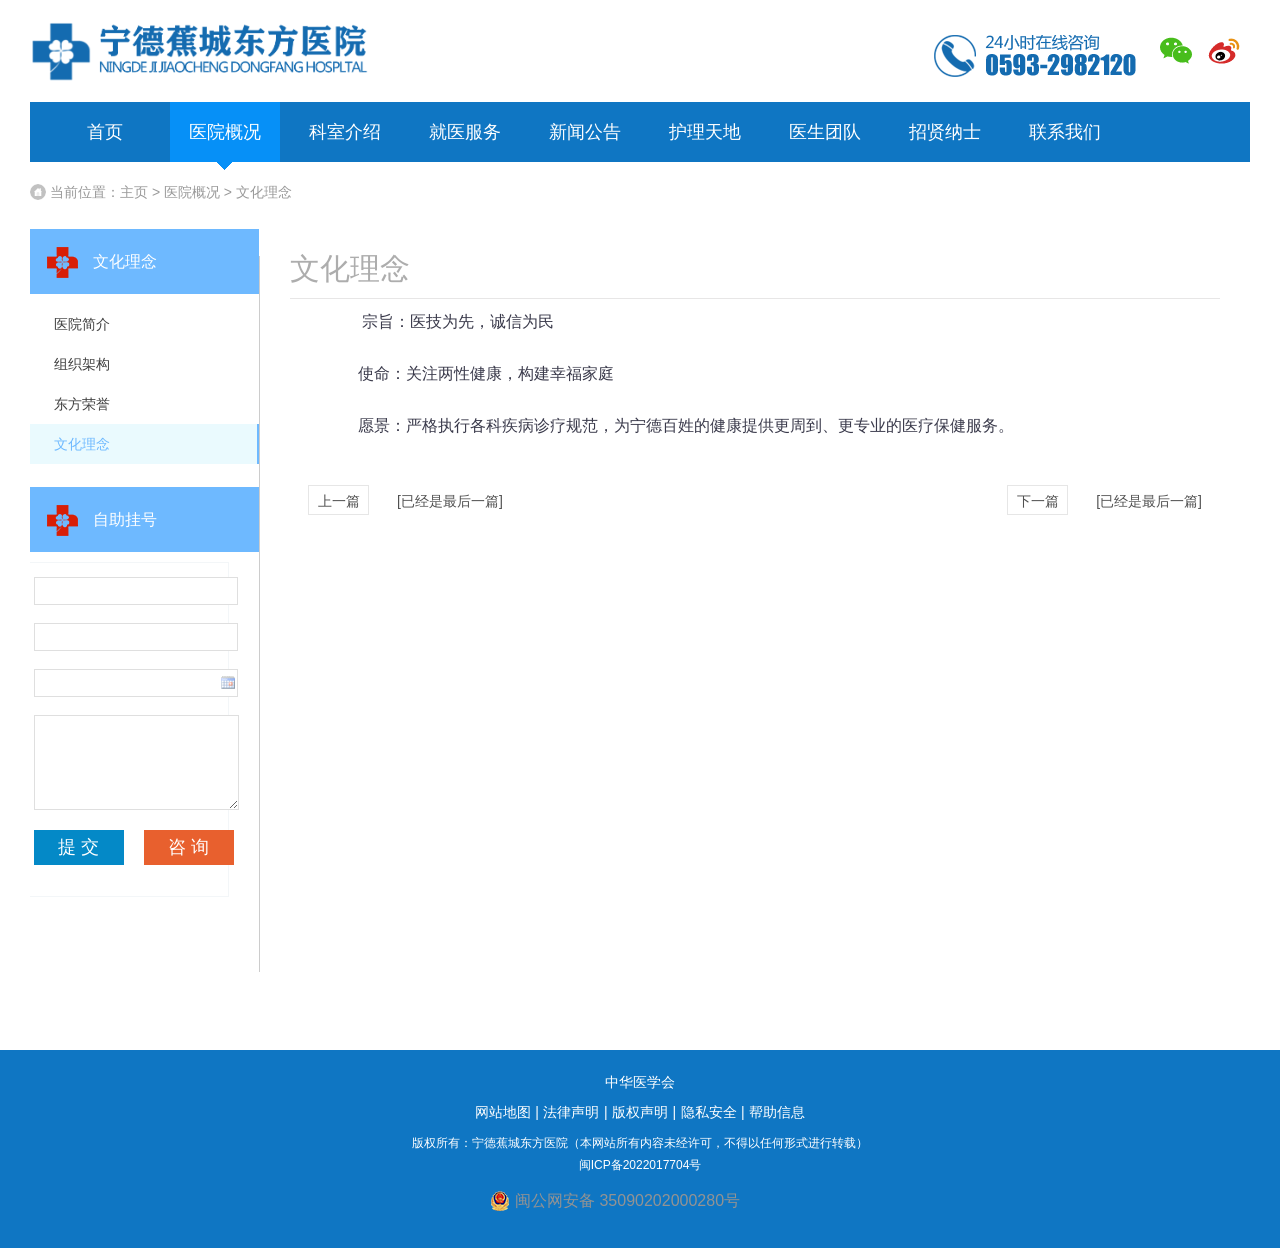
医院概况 (192, 192)
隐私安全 (709, 1112)
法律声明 (571, 1112)
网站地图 (503, 1112)
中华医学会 (640, 1082)
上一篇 (339, 501)
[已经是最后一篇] (450, 501)
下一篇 (1038, 501)
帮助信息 (777, 1112)
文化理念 (264, 192)
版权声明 (640, 1112)
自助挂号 (125, 519)
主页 (134, 192)
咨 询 (188, 847)
